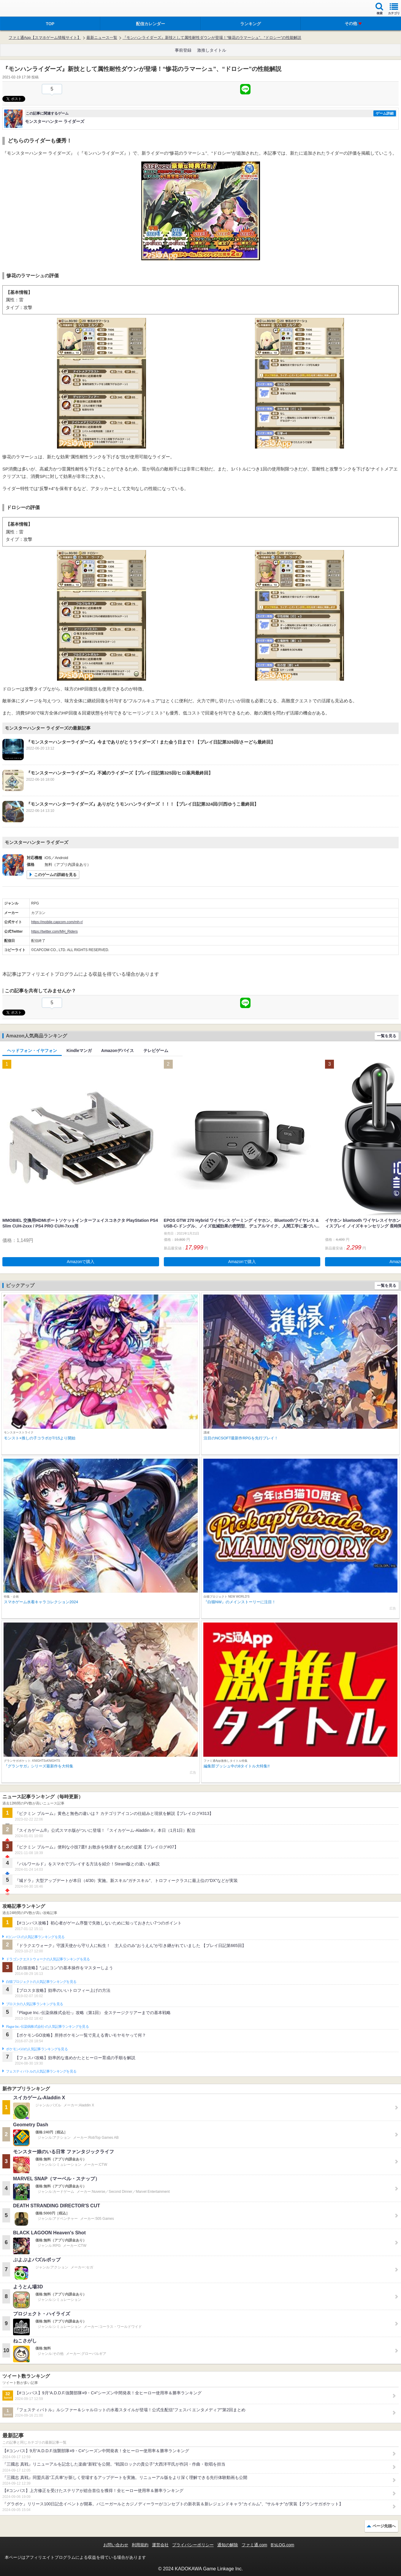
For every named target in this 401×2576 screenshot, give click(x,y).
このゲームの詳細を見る (55, 874)
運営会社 (160, 2544)
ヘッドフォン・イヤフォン (32, 1050)
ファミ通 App (22, 9)
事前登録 (183, 50)
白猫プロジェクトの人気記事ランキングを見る (41, 1982)
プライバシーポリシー (193, 2544)
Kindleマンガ (79, 1050)
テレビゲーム (155, 1050)
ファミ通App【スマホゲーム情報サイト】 (45, 37)
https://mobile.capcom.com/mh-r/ (57, 922)
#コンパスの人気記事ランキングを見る (35, 1937)
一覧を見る (386, 1036)
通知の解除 (227, 2544)
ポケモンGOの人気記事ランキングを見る (37, 2049)
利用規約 (140, 2544)
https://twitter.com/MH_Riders (54, 931)
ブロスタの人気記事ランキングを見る (34, 2004)
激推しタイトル (211, 50)
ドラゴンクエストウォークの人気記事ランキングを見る (48, 1959)
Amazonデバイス (117, 1050)
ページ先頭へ (384, 2526)
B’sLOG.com (282, 2544)
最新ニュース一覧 (101, 37)
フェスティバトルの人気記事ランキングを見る (41, 2071)
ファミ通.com (254, 2544)
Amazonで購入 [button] (80, 1261)
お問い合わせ (115, 2544)
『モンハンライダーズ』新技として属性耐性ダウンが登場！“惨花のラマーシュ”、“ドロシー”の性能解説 (212, 37)
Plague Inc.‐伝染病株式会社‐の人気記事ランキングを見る (47, 2026)
